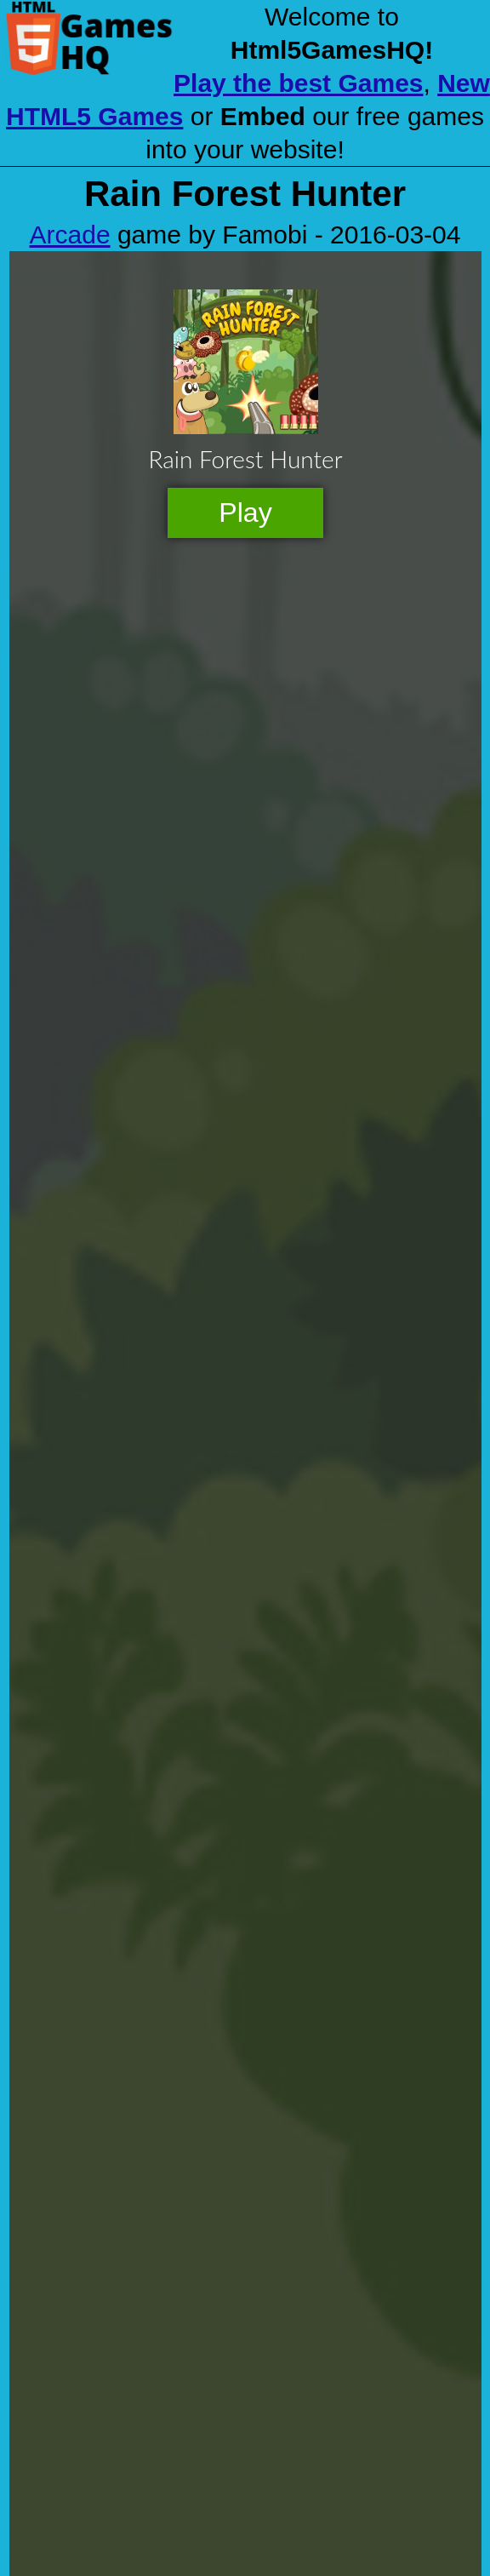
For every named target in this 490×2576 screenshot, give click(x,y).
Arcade (70, 234)
